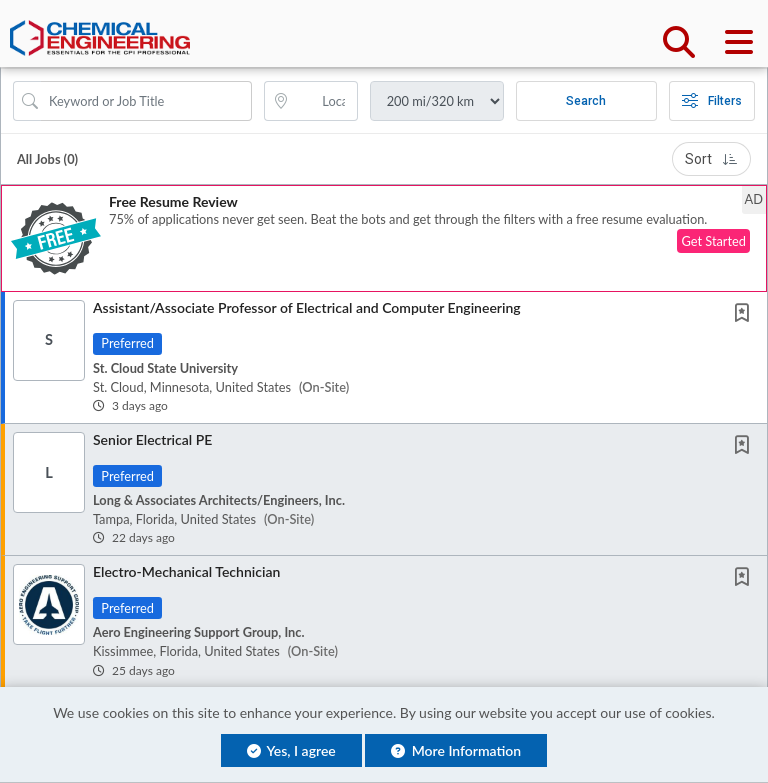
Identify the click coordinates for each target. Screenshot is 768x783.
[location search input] (324, 102)
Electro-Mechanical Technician (186, 572)
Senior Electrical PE (152, 440)
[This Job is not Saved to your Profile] (746, 315)
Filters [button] (712, 102)
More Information (456, 750)
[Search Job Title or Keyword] (146, 102)
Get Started (713, 242)
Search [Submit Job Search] (586, 102)
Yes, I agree (291, 750)
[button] (737, 44)
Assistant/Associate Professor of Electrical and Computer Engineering (307, 308)
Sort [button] (711, 160)
